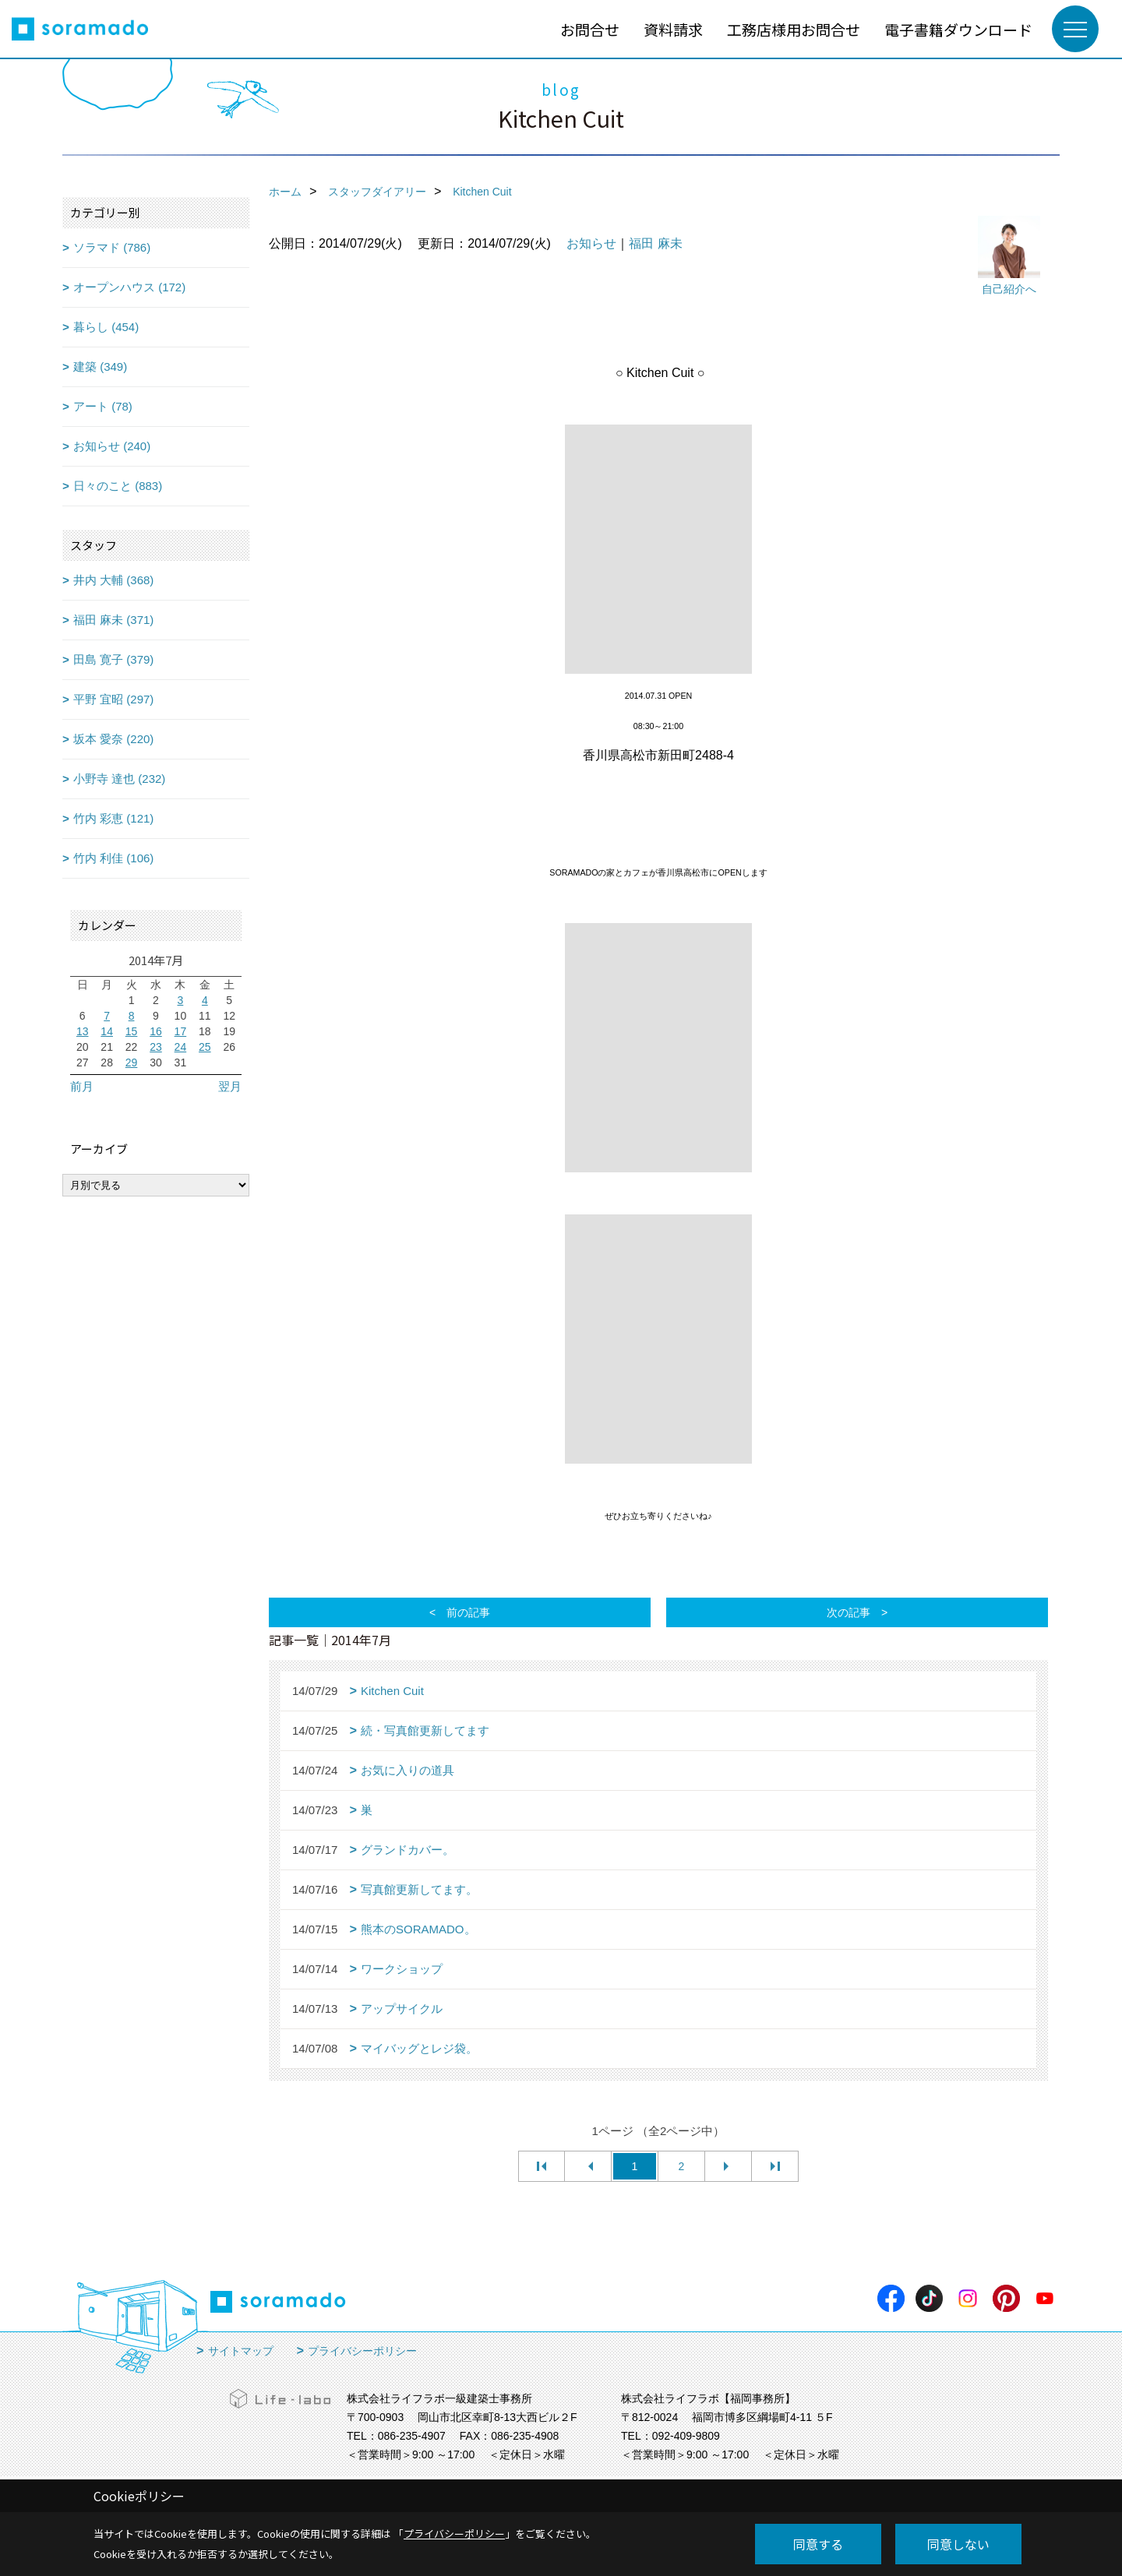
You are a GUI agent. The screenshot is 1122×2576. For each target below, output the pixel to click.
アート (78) (102, 406)
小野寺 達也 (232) (119, 778)
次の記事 (848, 1612)
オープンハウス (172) (129, 287)
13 (82, 1031)
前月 (82, 1086)
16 (156, 1031)
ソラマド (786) (111, 247)
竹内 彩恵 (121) (113, 818)
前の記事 (468, 1612)
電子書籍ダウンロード (958, 29)
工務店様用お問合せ (793, 29)
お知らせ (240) (111, 446)
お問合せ (589, 29)
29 (131, 1062)
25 (205, 1047)
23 (156, 1047)
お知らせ (591, 243)
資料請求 (673, 29)
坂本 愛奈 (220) (113, 738)
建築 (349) (100, 366)
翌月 (230, 1086)
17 (181, 1031)
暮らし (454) (106, 326)
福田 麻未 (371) (113, 619)
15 (131, 1031)
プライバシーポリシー (362, 2351)
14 (107, 1031)
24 (181, 1047)
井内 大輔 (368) (113, 580)
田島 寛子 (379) (113, 659)
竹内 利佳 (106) (113, 858)
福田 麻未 (655, 243)
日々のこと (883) (117, 485)
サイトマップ (240, 2351)
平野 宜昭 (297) (113, 699)
